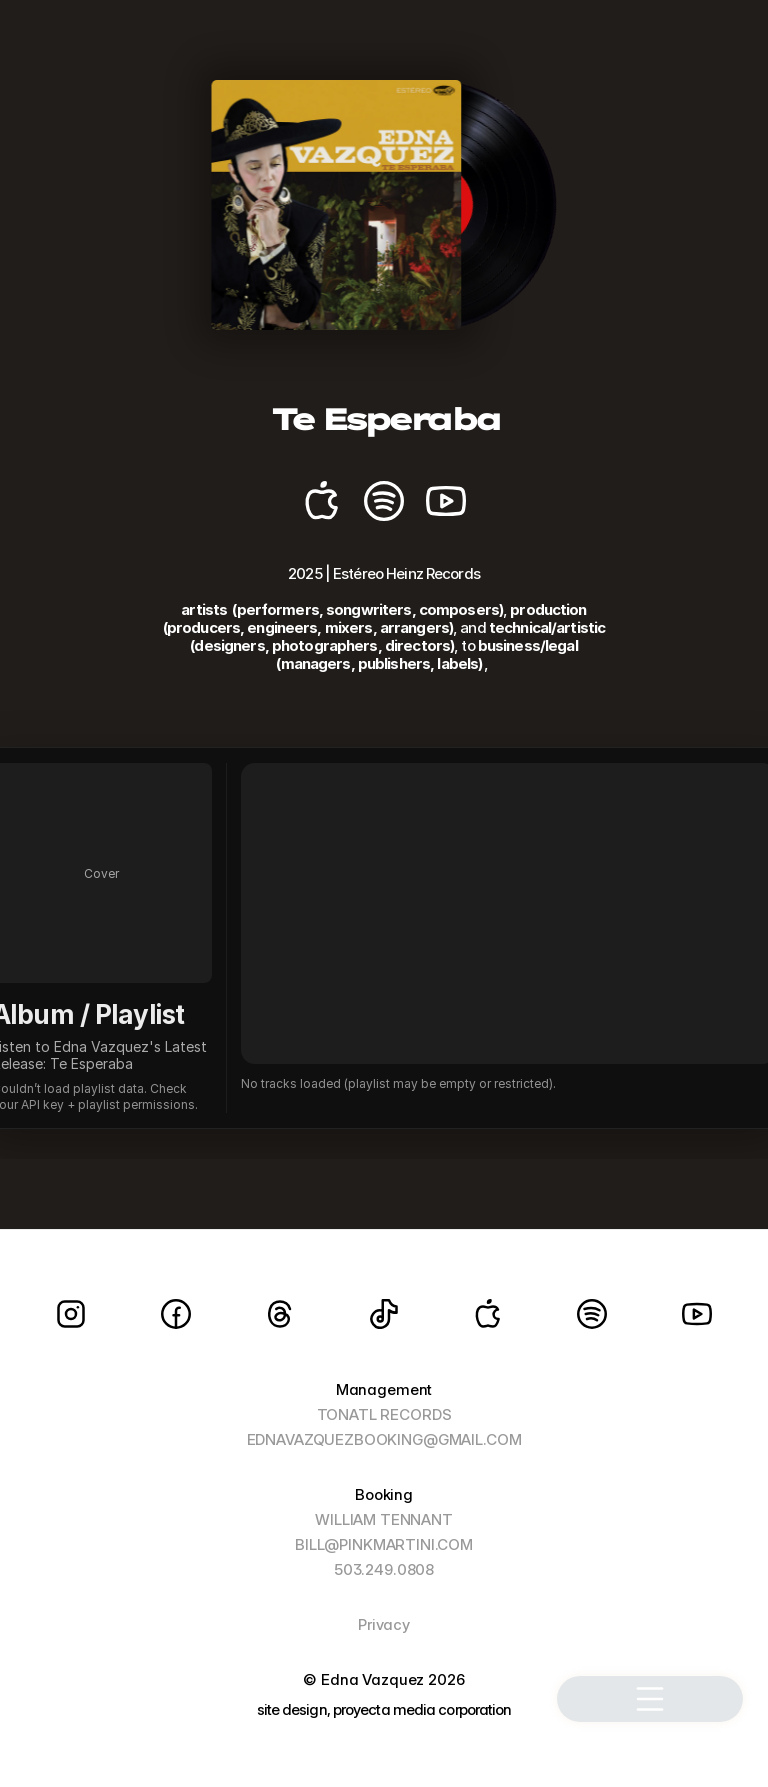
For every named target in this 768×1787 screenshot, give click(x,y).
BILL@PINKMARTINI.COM (384, 1544)
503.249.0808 (384, 1569)
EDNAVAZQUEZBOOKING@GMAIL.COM (384, 1439)
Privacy (384, 1624)
